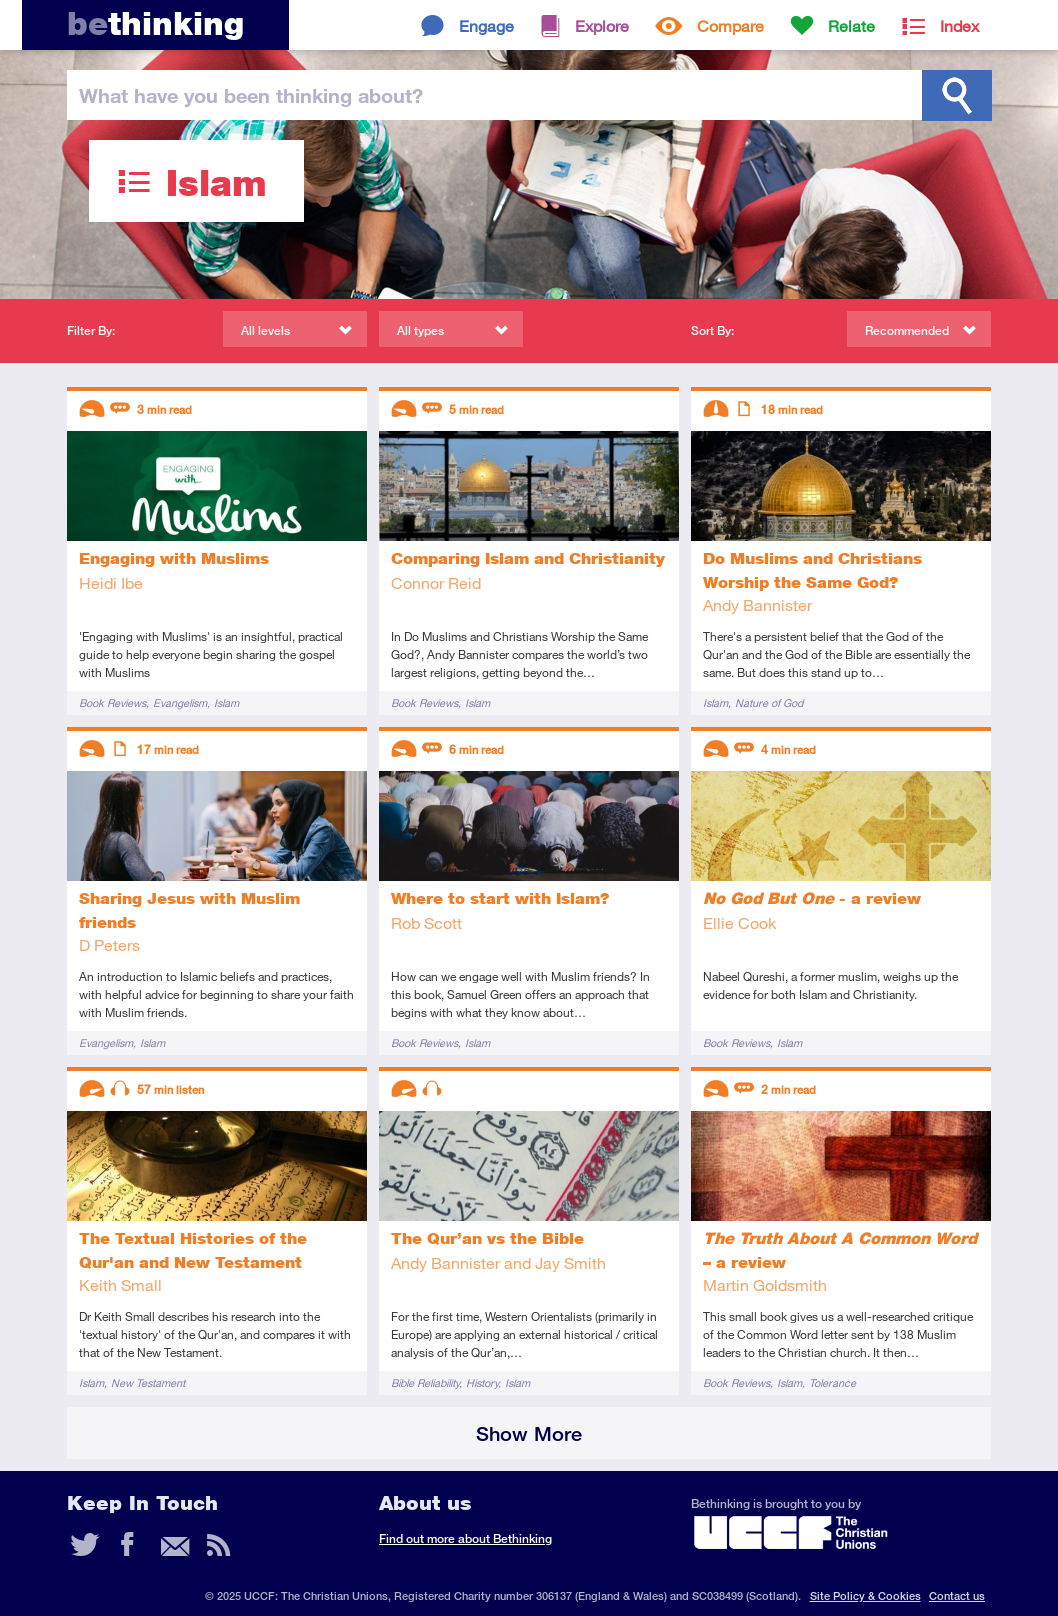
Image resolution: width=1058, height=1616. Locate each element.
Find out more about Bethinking (465, 1538)
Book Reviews (112, 702)
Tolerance (832, 1382)
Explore (602, 25)
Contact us (957, 1595)
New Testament (148, 1382)
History (482, 1382)
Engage (486, 25)
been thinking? (251, 95)
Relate (851, 25)
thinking (155, 23)
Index (959, 25)
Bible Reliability (425, 1382)
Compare (730, 25)
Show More (529, 1433)
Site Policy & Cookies (865, 1595)
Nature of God (769, 702)
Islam (226, 702)
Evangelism (180, 702)
